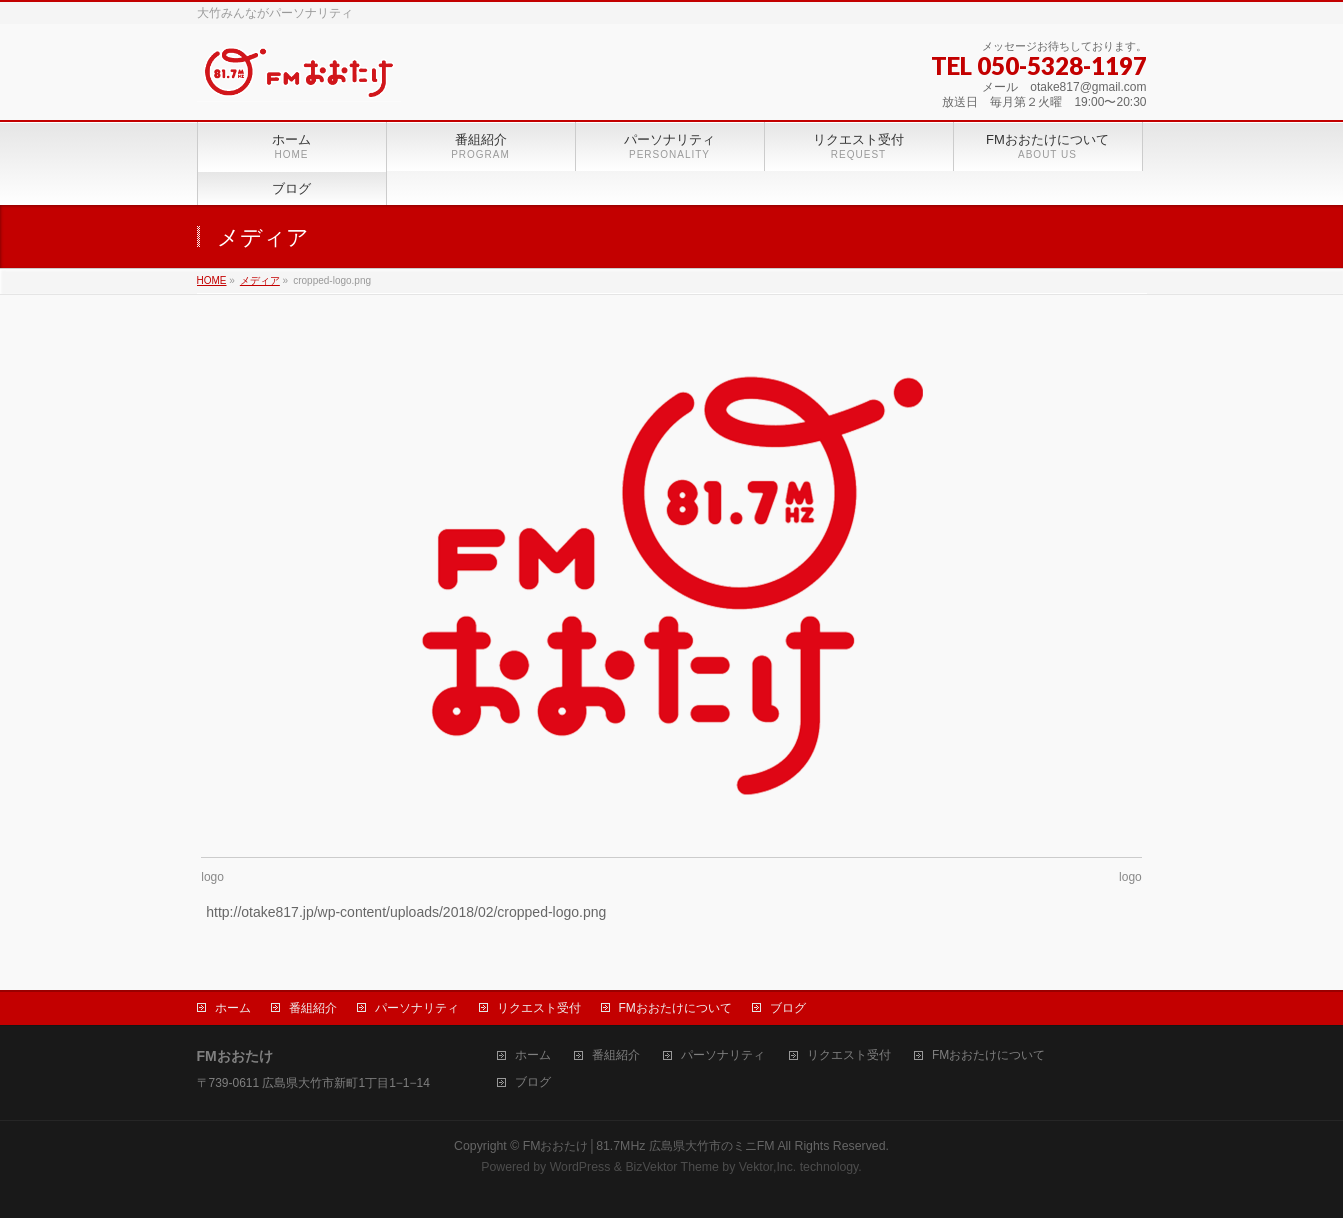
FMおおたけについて (675, 1008)
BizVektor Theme (672, 1167)
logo (212, 877)
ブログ (788, 1008)
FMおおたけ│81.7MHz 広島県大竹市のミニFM (649, 1146)
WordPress (580, 1167)
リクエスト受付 (539, 1008)
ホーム (233, 1008)
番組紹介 (313, 1008)
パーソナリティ (417, 1008)
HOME (212, 280)
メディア (260, 280)
